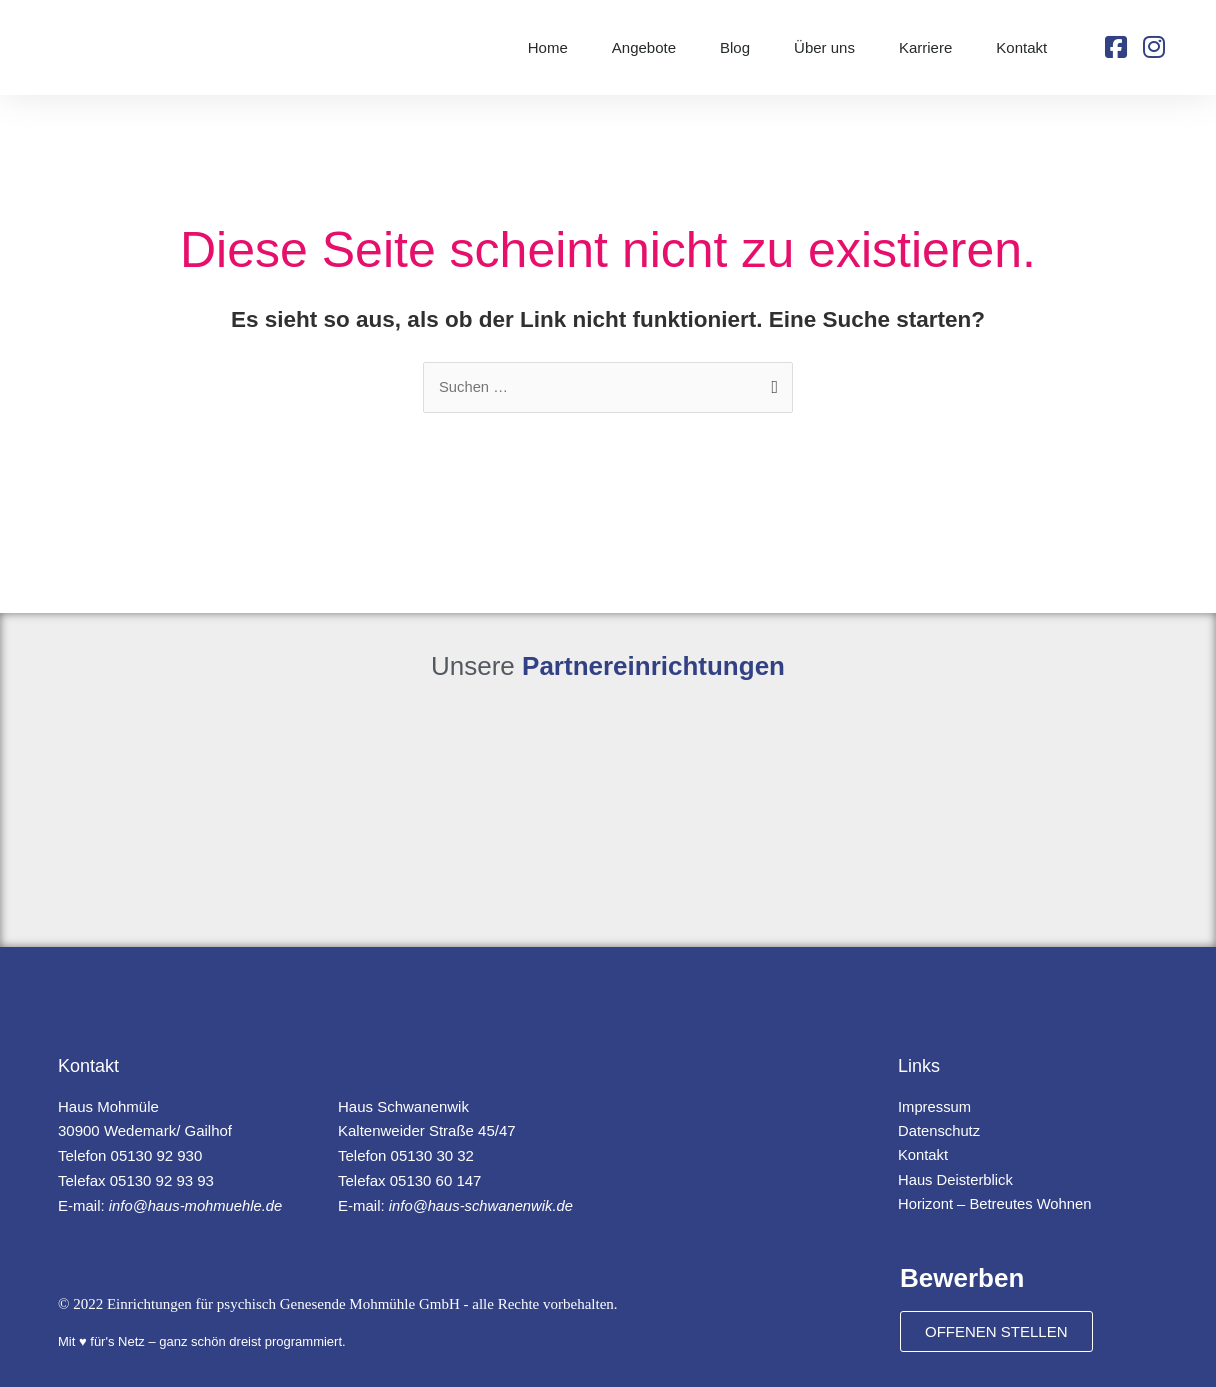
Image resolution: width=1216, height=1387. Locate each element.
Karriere (925, 47)
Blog (735, 47)
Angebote (644, 47)
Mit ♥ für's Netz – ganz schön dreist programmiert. (202, 1342)
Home (548, 47)
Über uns (824, 47)
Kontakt (1021, 47)
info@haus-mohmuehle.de (197, 1205)
